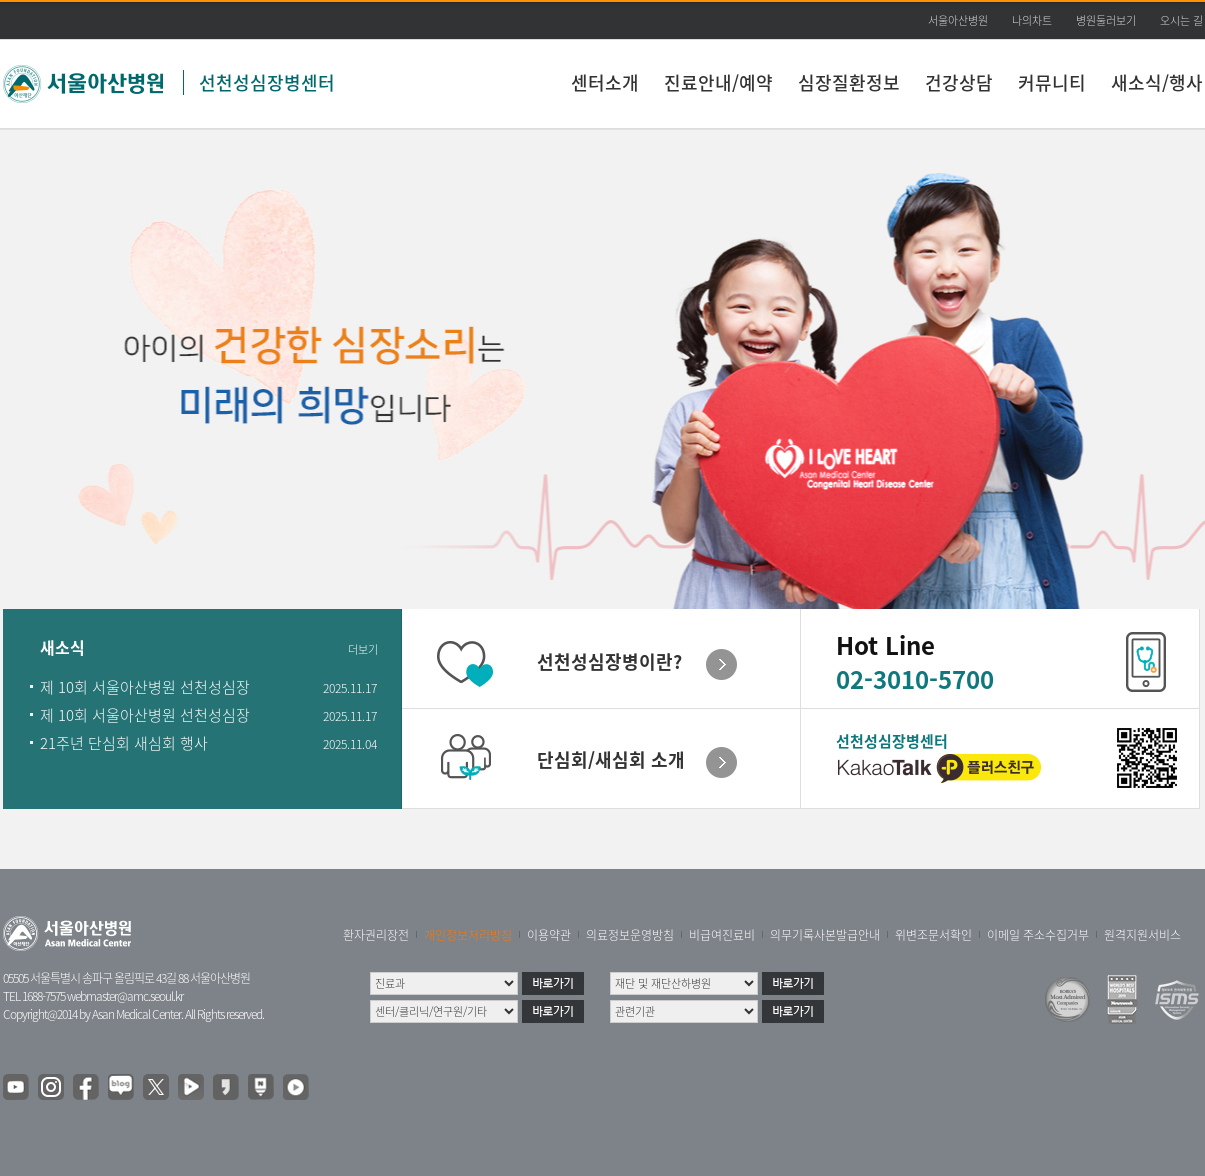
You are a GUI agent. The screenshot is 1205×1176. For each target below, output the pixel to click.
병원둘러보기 (1106, 20)
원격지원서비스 (1142, 935)
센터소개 (605, 82)
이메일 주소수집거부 (1038, 935)
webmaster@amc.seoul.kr (125, 996)
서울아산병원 (958, 20)
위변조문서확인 (933, 935)
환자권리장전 (376, 935)
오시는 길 (1181, 20)
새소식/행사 (1157, 82)
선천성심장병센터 (267, 82)
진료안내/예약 (718, 82)
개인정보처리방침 (468, 935)
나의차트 (1032, 20)
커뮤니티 (1052, 82)
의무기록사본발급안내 (825, 935)
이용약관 (549, 935)
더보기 (363, 650)
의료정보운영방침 (630, 935)
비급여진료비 (722, 935)
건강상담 (959, 82)
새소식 (62, 649)
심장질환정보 (849, 82)
